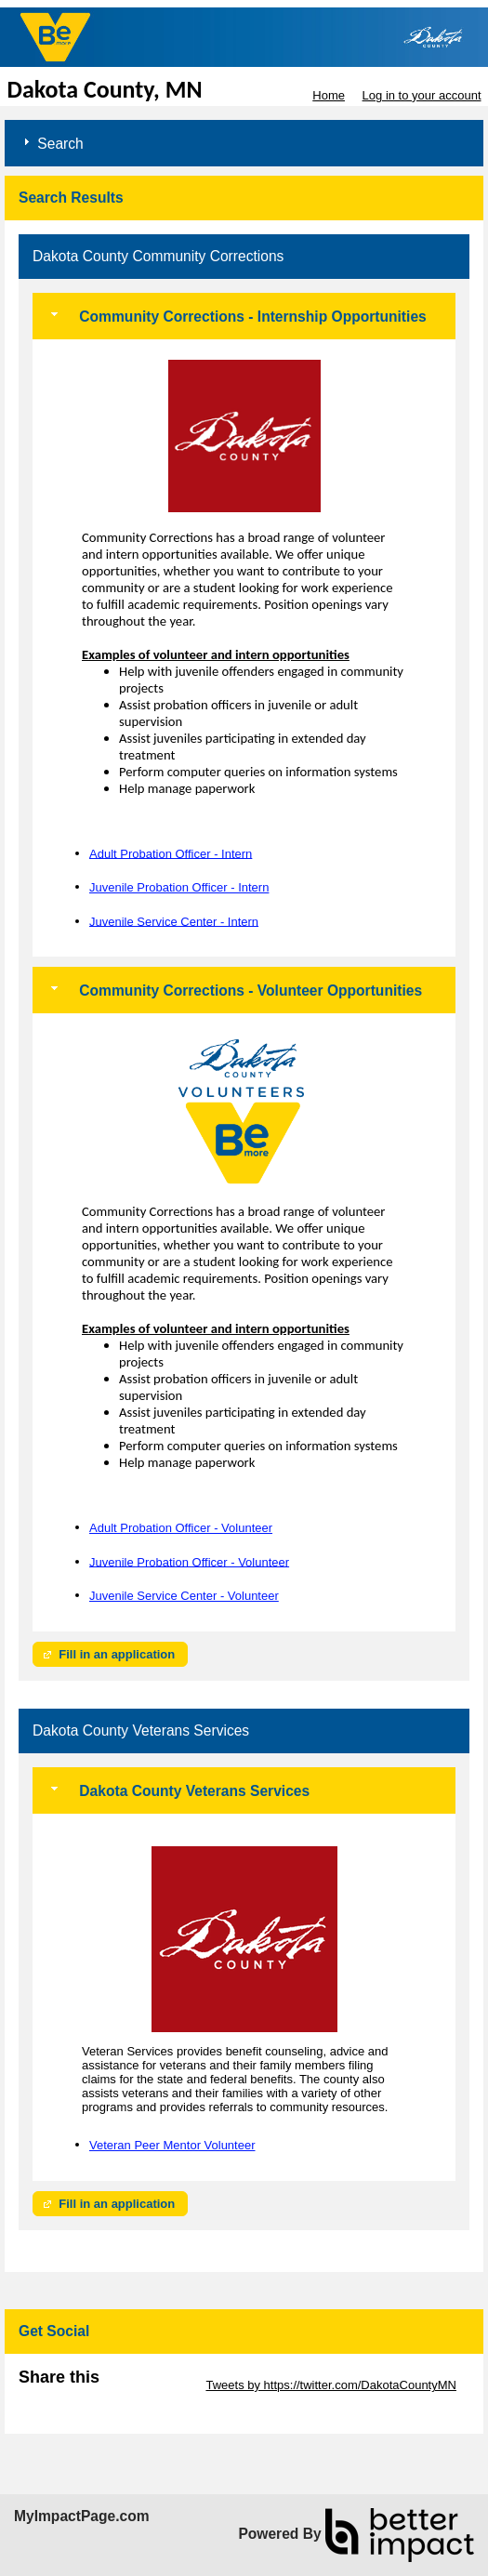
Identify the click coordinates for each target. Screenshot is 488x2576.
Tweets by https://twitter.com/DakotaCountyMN (330, 2385)
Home (328, 95)
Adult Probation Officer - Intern (170, 853)
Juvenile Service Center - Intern (173, 921)
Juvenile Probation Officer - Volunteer (189, 1561)
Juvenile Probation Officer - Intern (179, 887)
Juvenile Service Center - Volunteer (184, 1596)
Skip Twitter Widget (151, 2385)
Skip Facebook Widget (79, 2399)
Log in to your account (422, 95)
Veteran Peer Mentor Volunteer (172, 2145)
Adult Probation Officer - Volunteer (180, 1528)
